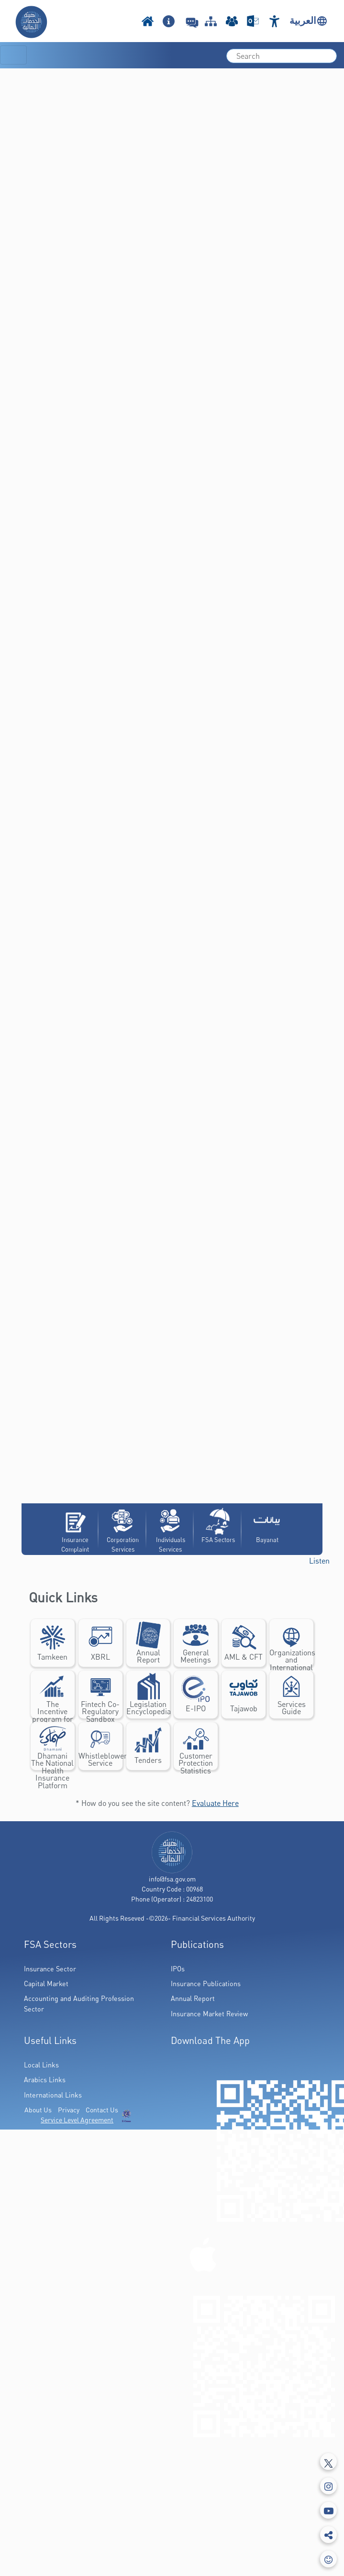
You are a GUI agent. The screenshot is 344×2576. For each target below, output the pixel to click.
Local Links (41, 2065)
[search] (281, 56)
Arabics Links (45, 2080)
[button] (319, 1560)
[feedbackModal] (328, 2559)
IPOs (178, 1969)
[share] (328, 2534)
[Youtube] (328, 2510)
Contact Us (102, 2110)
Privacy (68, 2110)
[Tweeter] (328, 2461)
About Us (38, 2110)
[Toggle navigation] (13, 55)
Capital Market (46, 1983)
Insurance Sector (50, 1969)
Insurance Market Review (209, 2014)
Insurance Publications (206, 1983)
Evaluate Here (215, 1803)
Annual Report (193, 1998)
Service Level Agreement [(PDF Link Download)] (77, 2120)
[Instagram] (328, 2486)
